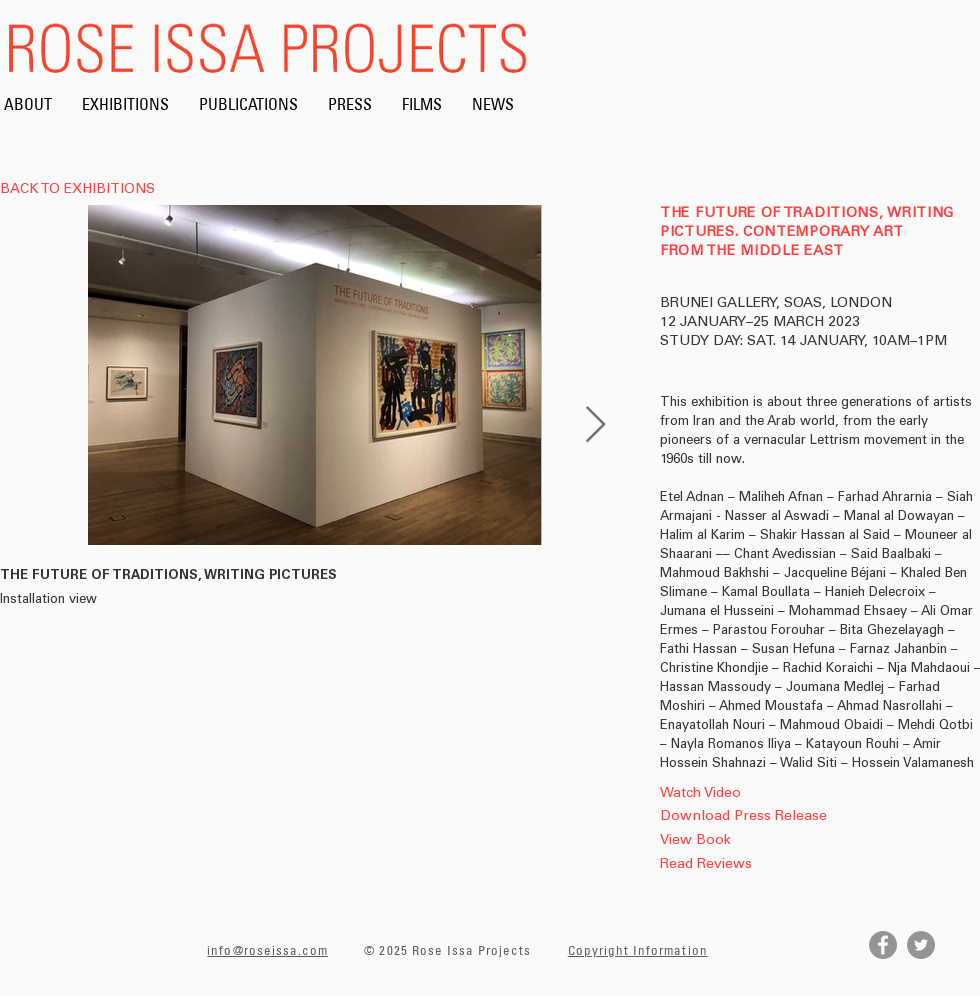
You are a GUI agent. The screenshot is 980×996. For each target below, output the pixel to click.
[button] (736, 889)
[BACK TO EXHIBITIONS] (83, 191)
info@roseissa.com (267, 950)
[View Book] (753, 841)
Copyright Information (638, 950)
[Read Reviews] (736, 865)
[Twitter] (921, 945)
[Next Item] (595, 425)
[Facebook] (883, 945)
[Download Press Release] (743, 817)
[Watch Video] (740, 794)
